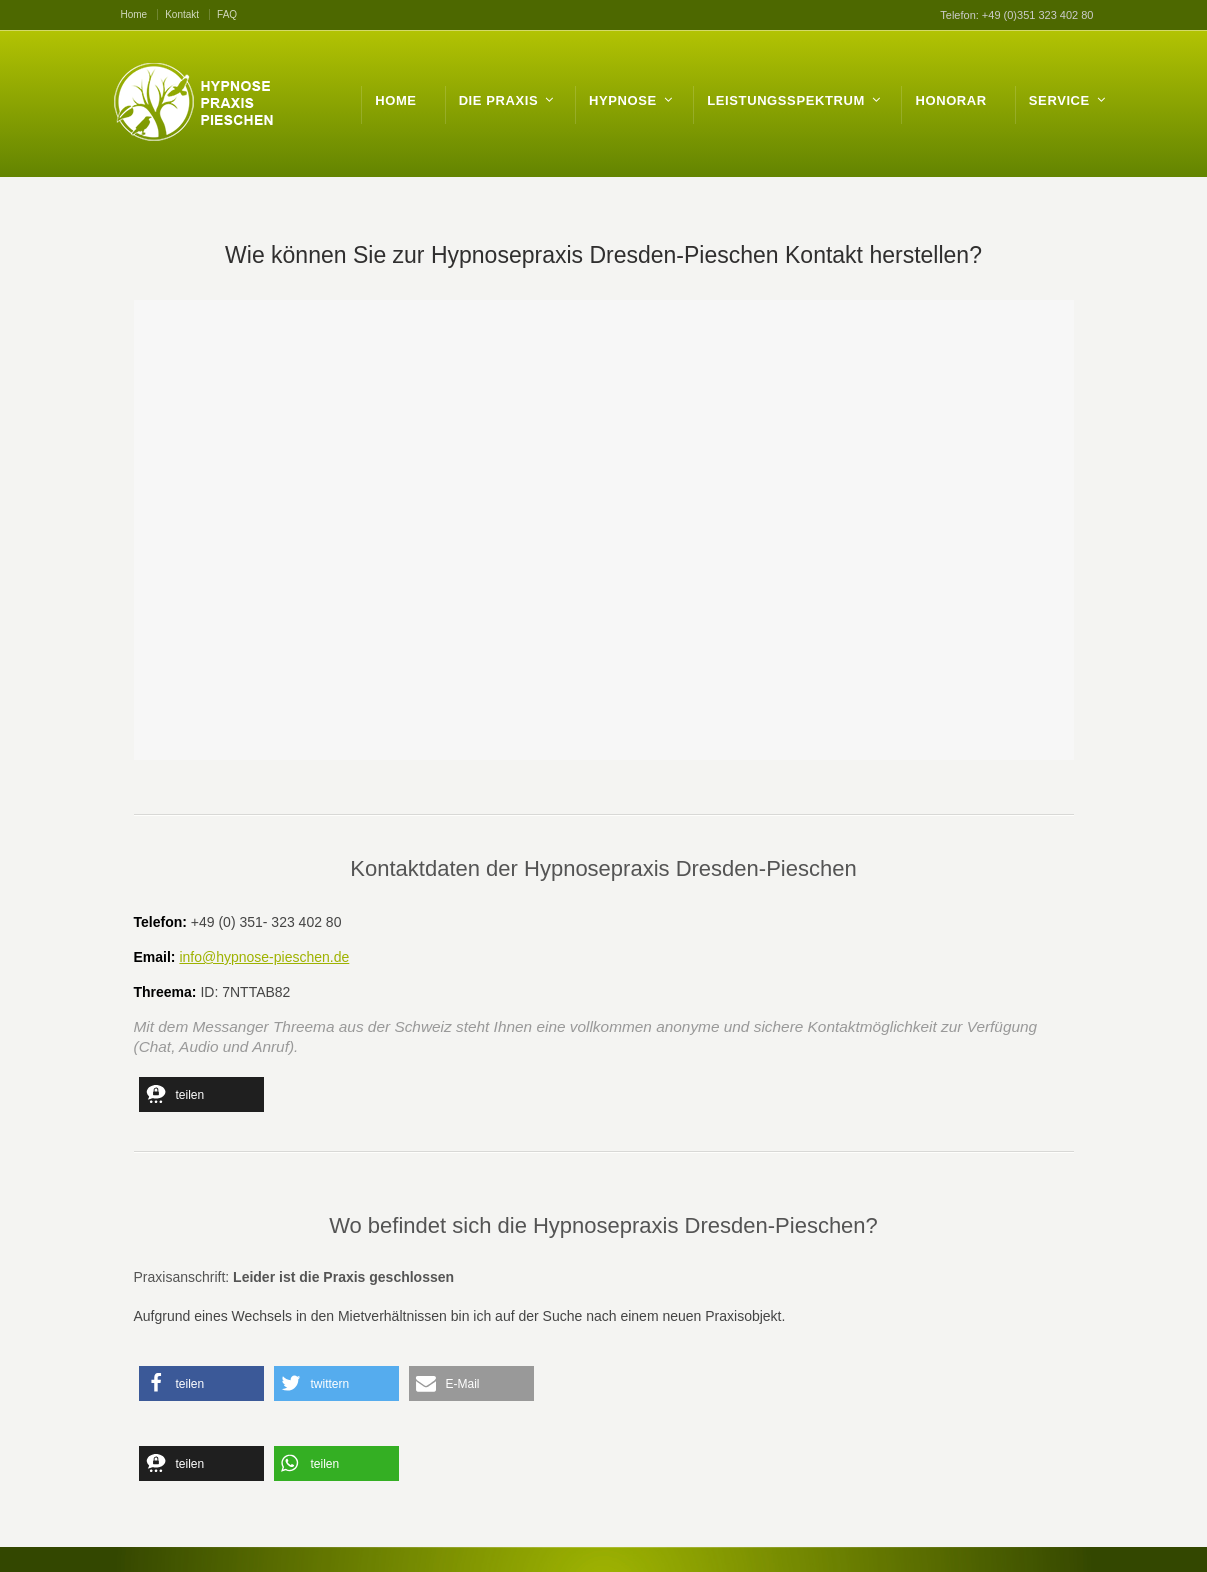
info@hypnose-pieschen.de (264, 957)
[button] (201, 1094)
